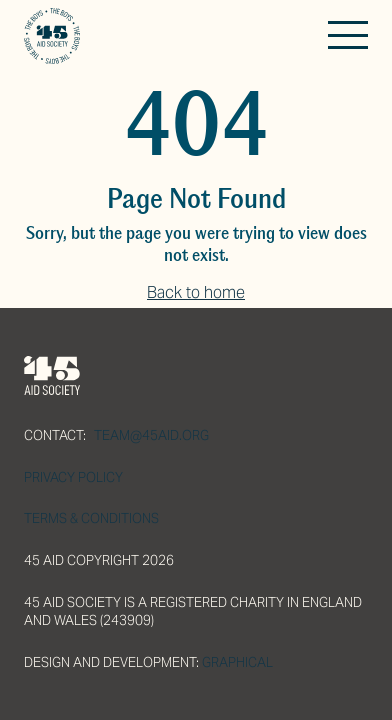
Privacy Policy (73, 477)
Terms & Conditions (91, 518)
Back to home (196, 292)
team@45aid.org (151, 435)
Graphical (237, 662)
